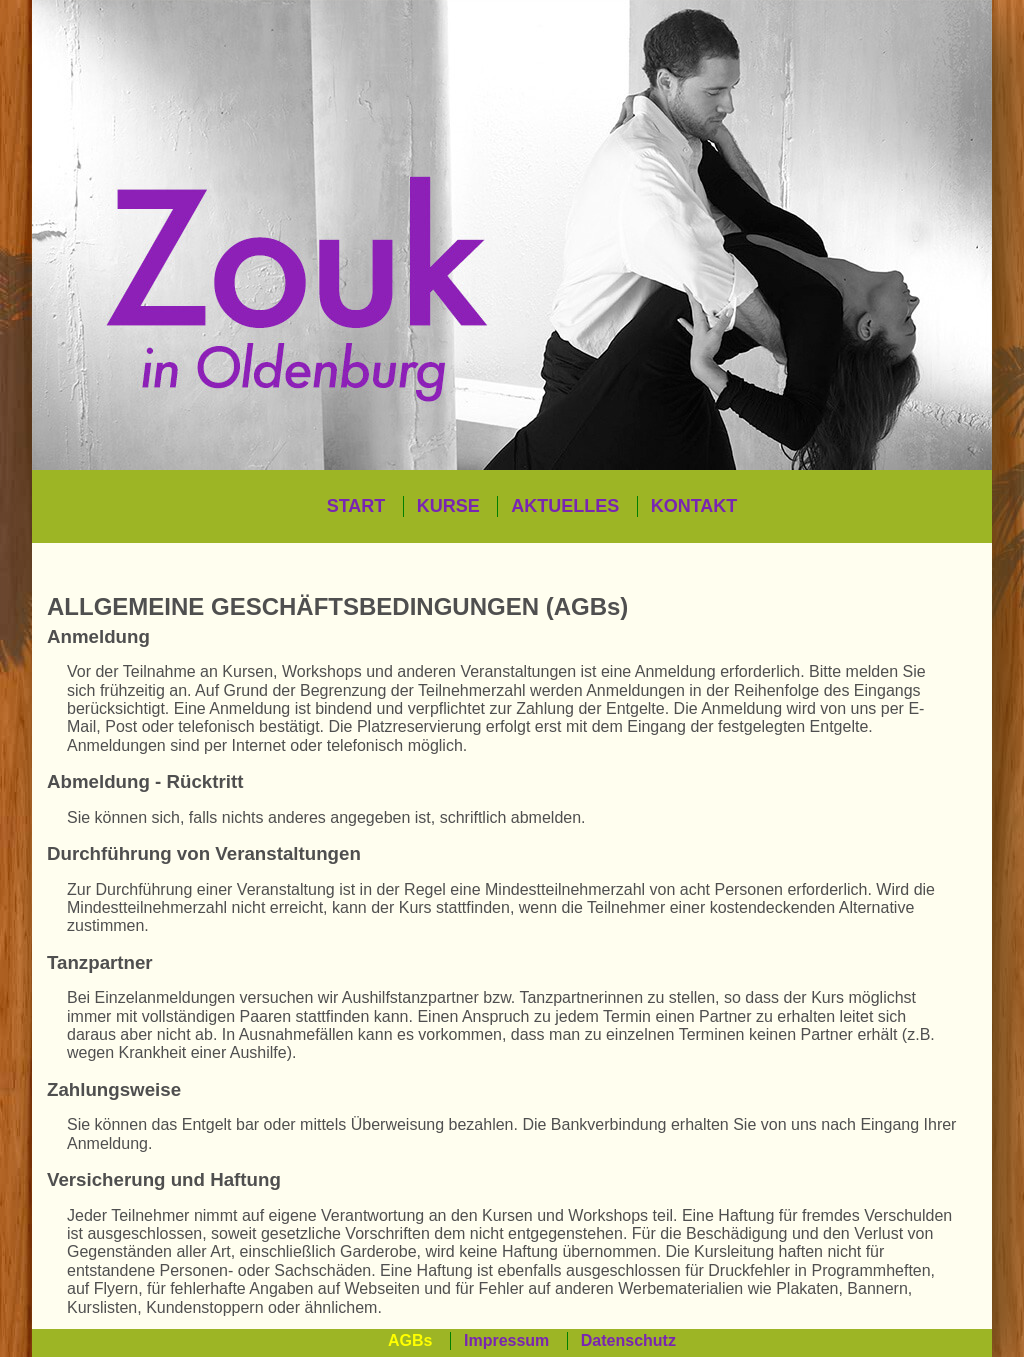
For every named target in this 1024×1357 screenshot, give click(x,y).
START (356, 506)
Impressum (506, 1340)
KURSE (448, 506)
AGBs (410, 1340)
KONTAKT (694, 506)
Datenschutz (628, 1340)
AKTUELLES (565, 506)
